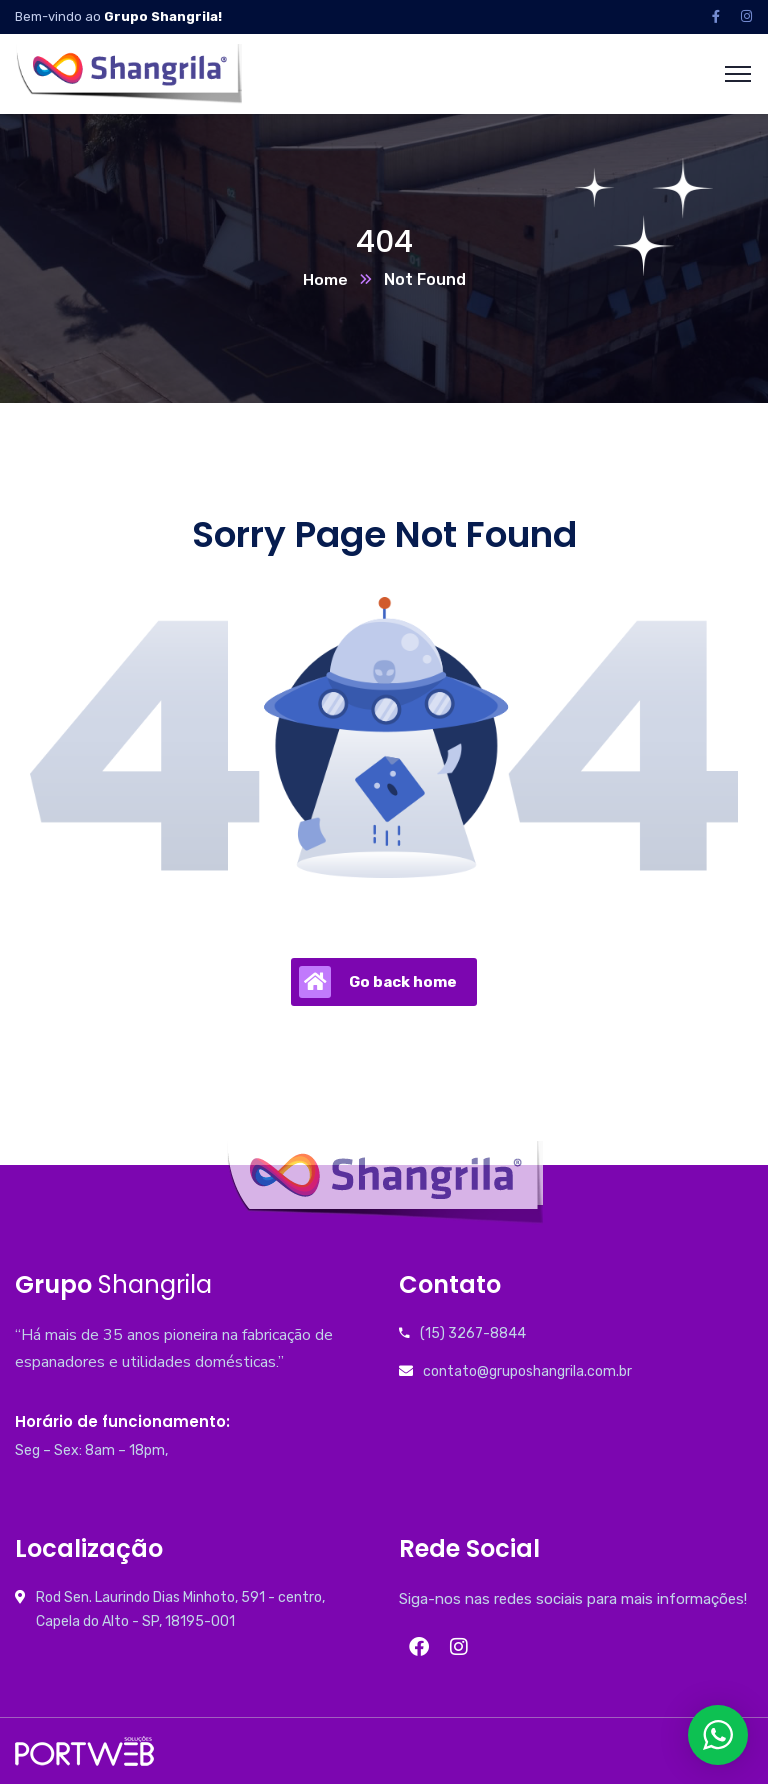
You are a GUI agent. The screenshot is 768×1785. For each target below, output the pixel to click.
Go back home (378, 983)
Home (325, 280)
